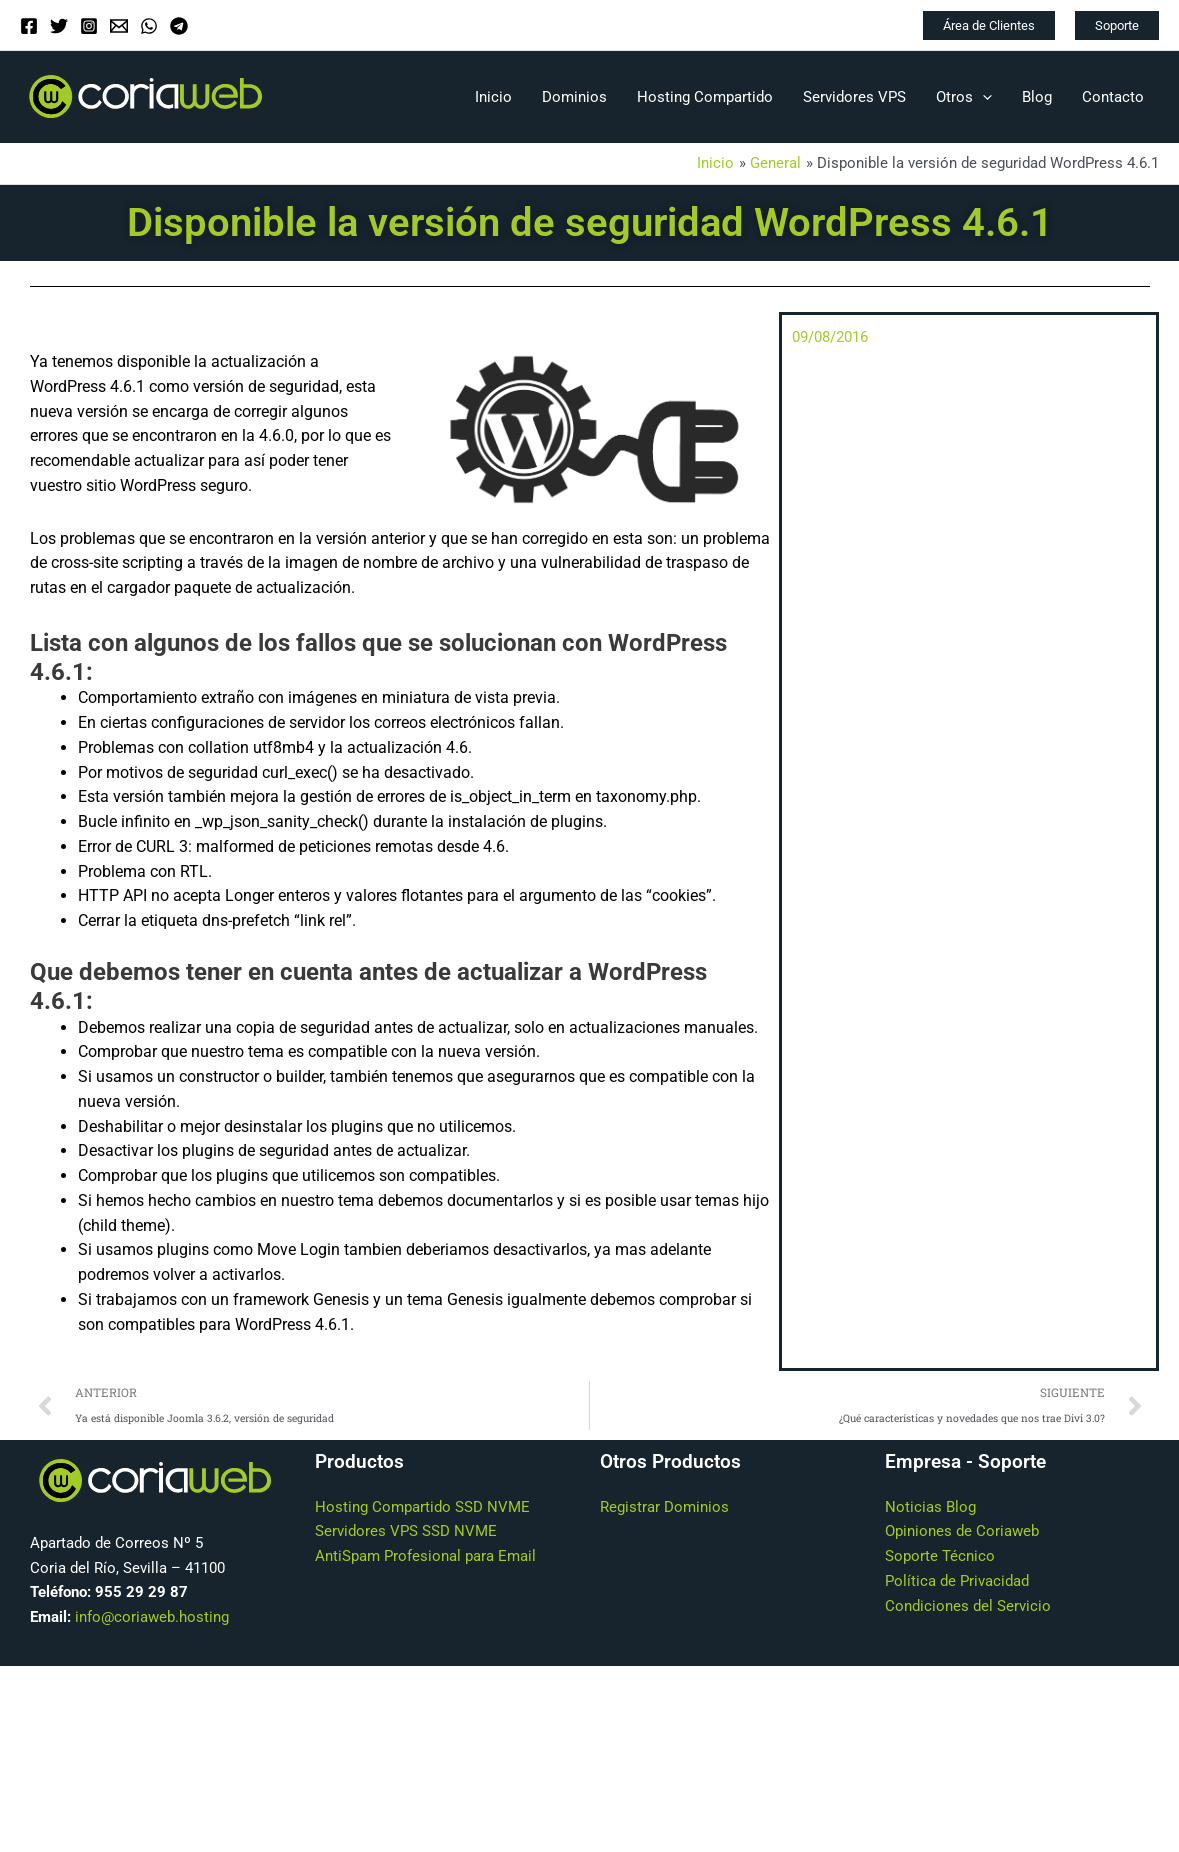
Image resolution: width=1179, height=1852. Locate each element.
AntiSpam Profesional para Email (425, 1557)
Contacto (1113, 97)
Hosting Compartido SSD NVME (422, 1507)
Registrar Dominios (664, 1507)
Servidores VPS (854, 97)
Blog (1037, 97)
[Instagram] (89, 26)
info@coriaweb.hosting (152, 1618)
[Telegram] (179, 26)
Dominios (574, 97)
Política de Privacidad (957, 1582)
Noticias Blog (930, 1507)
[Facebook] (29, 26)
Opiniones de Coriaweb (962, 1532)
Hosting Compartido (705, 97)
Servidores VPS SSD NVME (406, 1532)
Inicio (493, 97)
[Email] (119, 26)
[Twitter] (59, 26)
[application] (982, 97)
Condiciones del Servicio (968, 1606)
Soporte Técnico (940, 1557)
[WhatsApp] (149, 26)
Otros (964, 97)
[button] (989, 25)
